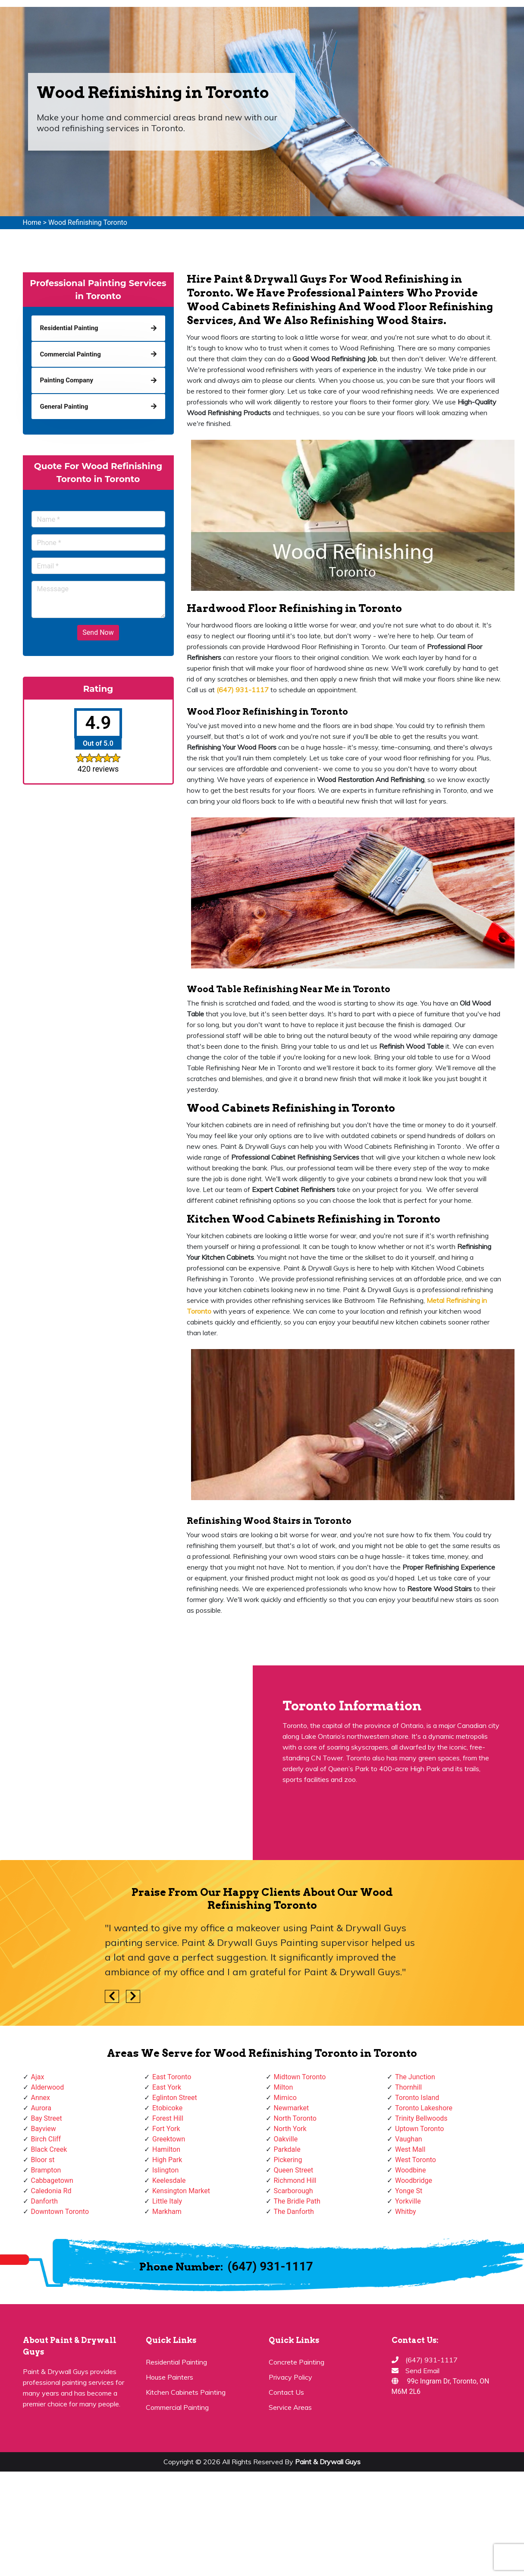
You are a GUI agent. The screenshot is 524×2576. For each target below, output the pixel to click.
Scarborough (293, 2191)
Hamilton (166, 2149)
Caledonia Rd (51, 2191)
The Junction (415, 2077)
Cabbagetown (52, 2180)
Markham (167, 2211)
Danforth (44, 2201)
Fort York (166, 2129)
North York (290, 2129)
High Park (167, 2160)
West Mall (410, 2149)
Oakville (286, 2139)
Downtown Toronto (60, 2211)
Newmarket (291, 2108)
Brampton (46, 2170)
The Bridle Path (297, 2201)
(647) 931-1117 (270, 2266)
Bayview (43, 2129)
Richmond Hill (295, 2180)
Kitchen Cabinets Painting (186, 2392)
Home (32, 222)
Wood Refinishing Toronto (87, 222)
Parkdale (287, 2149)
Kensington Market (181, 2191)
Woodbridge (413, 2180)
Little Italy (167, 2201)
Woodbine (410, 2170)
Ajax (37, 2077)
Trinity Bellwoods (421, 2118)
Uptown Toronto (419, 2129)
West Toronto (415, 2160)
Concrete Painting (296, 2362)
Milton (283, 2087)
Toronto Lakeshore (423, 2108)
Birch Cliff (46, 2139)
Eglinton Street (174, 2098)
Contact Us (286, 2392)
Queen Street (294, 2170)
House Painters (169, 2377)
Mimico (285, 2098)
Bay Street (46, 2118)
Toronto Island (417, 2098)
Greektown (168, 2139)
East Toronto (171, 2077)
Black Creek (49, 2149)
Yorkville (408, 2201)
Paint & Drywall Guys (328, 2461)
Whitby (405, 2211)
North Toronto (295, 2118)
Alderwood (47, 2087)
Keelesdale (169, 2180)
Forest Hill (167, 2118)
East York (166, 2087)
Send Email (422, 2370)
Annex (40, 2098)
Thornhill (408, 2087)
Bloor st (43, 2160)
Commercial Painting (177, 2407)
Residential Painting (176, 2362)
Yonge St (408, 2191)
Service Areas (290, 2407)
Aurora (41, 2108)
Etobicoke (167, 2108)
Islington (165, 2170)
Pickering (288, 2160)
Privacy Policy (290, 2377)
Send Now (97, 632)
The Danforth (294, 2211)
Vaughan (408, 2139)
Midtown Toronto (300, 2077)
